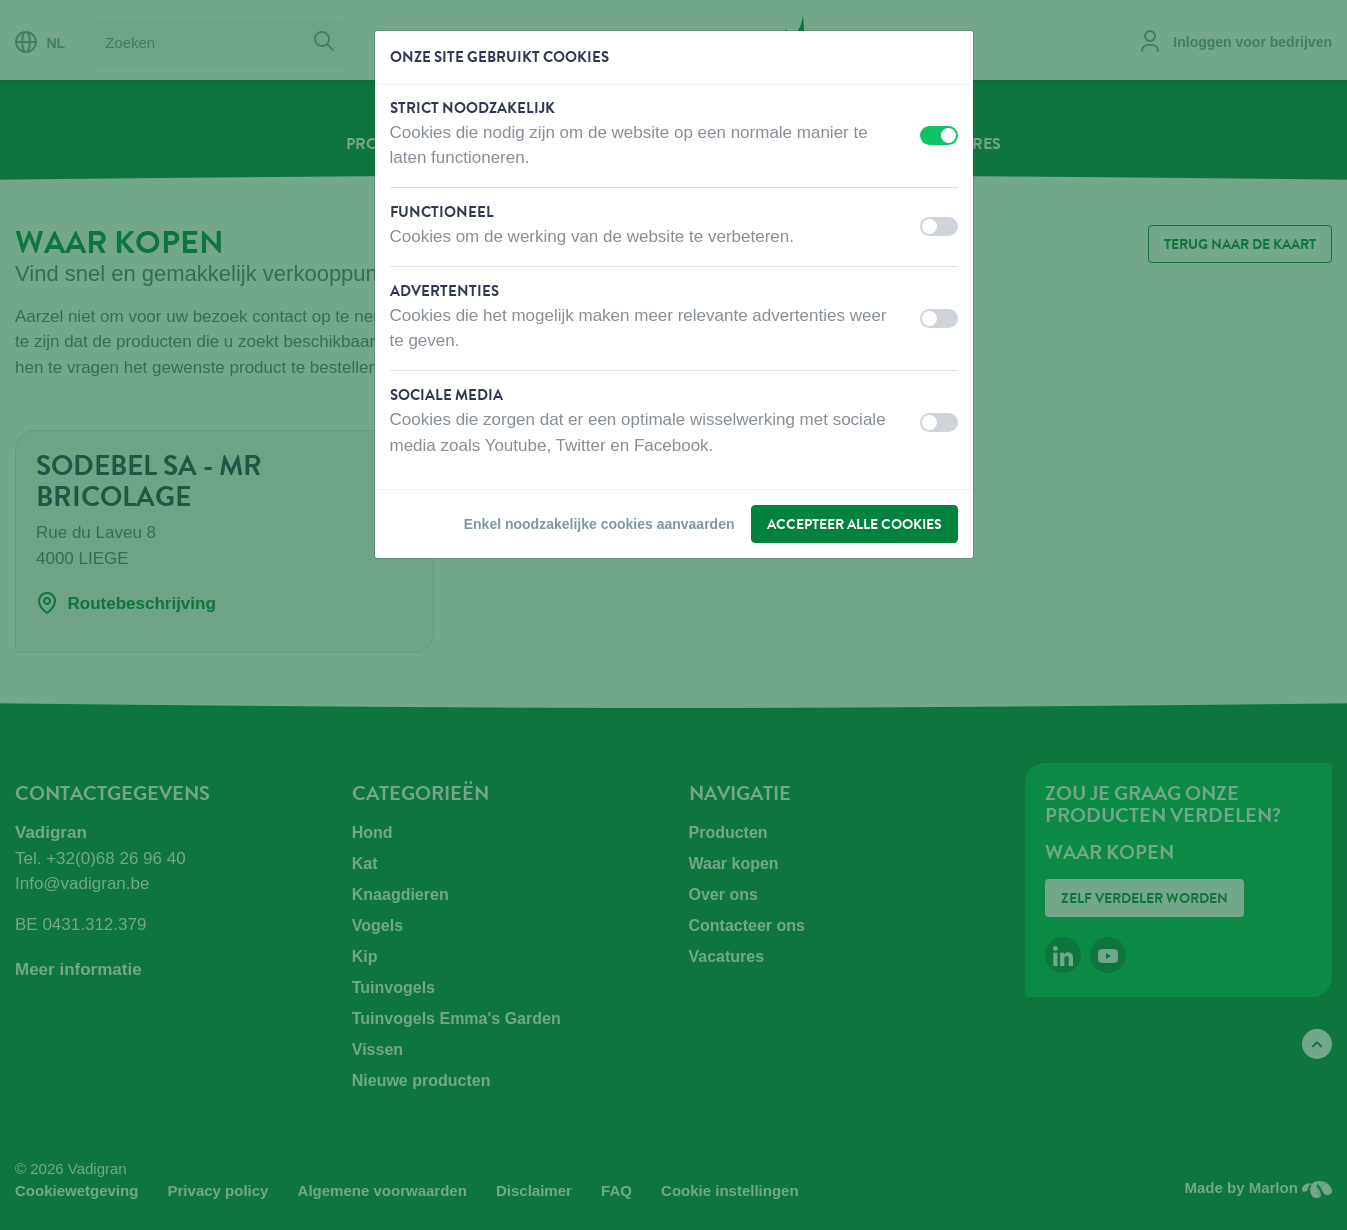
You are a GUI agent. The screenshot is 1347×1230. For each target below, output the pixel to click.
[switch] (939, 135)
